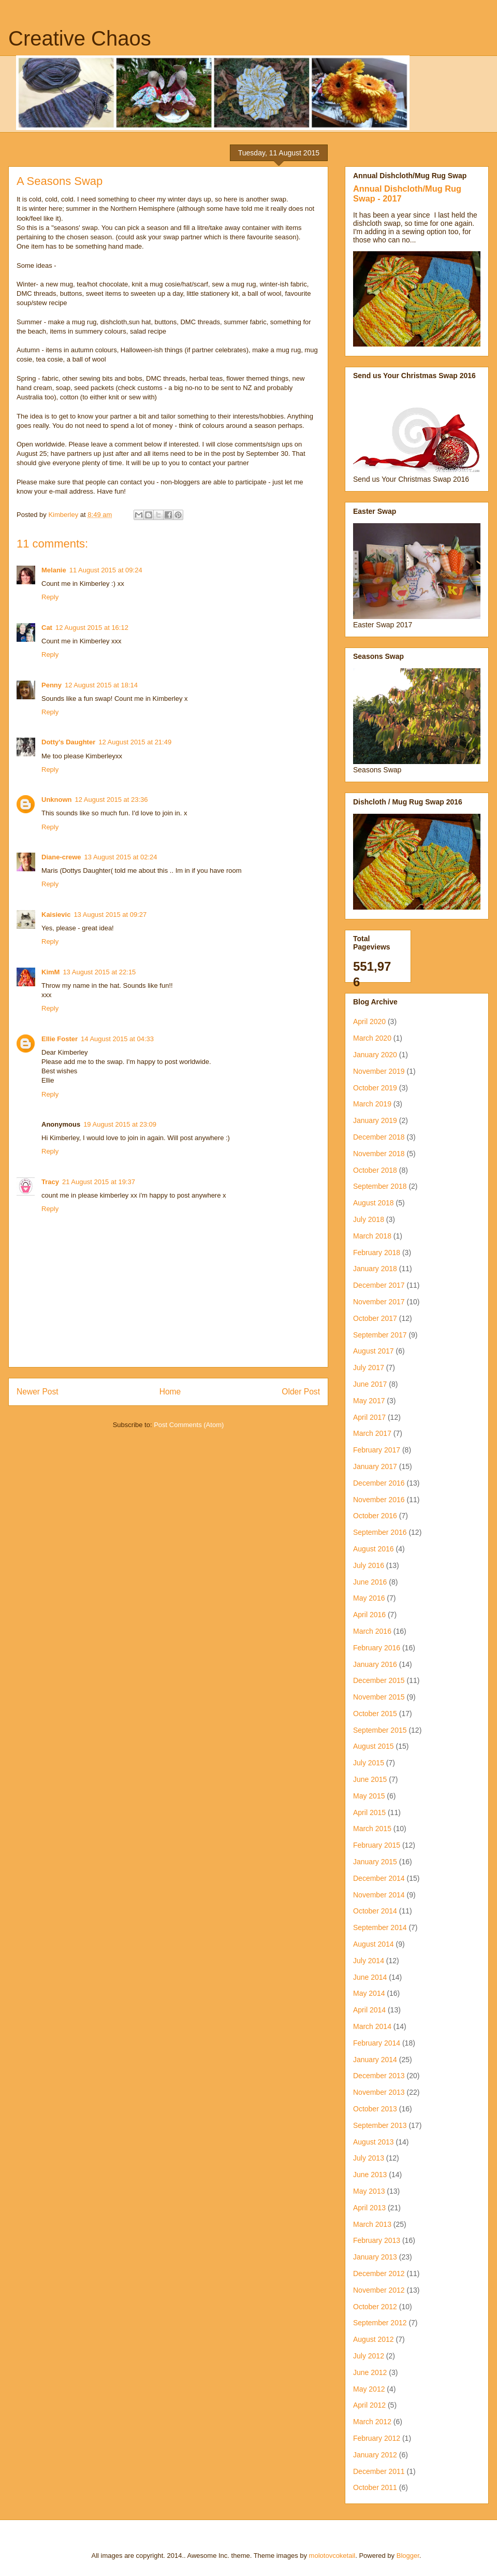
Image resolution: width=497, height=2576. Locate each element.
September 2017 (380, 1335)
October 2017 (375, 1318)
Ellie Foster (59, 1039)
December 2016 (379, 1483)
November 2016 (379, 1499)
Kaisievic (55, 914)
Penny (51, 685)
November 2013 (379, 2092)
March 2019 (372, 1104)
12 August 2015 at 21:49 (134, 742)
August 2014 (373, 1944)
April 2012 (369, 2405)
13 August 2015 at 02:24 (120, 857)
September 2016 (380, 1532)
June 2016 (370, 1582)
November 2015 (379, 1697)
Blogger (408, 2555)
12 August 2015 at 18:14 (101, 685)
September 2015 (380, 1730)
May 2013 (369, 2191)
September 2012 (380, 2323)
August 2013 (373, 2142)
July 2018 (368, 1219)
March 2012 (372, 2421)
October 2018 (375, 1170)
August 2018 (373, 1203)
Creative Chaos (79, 38)
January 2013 (375, 2257)
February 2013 (376, 2240)
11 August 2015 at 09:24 (105, 570)
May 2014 (369, 1993)
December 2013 (379, 2075)
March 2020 (372, 1038)
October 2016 (375, 1516)
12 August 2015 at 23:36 (111, 799)
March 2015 (372, 1828)
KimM (50, 972)
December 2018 (379, 1137)
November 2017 (379, 1302)
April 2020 (369, 1021)
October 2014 (375, 1911)
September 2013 (380, 2125)
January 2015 (375, 1862)
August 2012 (373, 2339)
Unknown (56, 799)
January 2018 (375, 1268)
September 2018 (380, 1186)
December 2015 (379, 1680)
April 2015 (369, 1812)
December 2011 (379, 2471)
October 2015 (375, 1713)
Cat (46, 627)
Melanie (53, 570)
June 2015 (370, 1779)
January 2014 (375, 2059)
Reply (50, 597)
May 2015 (369, 1796)
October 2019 (375, 1088)
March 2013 (372, 2224)
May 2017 (369, 1401)
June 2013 (370, 2174)
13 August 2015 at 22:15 (99, 972)
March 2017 (372, 1433)
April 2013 (369, 2208)
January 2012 (375, 2455)
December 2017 (379, 1285)
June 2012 (370, 2372)
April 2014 (369, 2010)
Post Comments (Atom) (189, 1425)
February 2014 (376, 2043)
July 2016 (368, 1565)
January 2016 (375, 1664)
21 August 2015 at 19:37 (98, 1182)
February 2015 (376, 1845)
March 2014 (372, 2026)
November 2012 (379, 2290)
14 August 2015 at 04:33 (117, 1039)
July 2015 (368, 1763)
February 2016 (376, 1648)
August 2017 (373, 1351)
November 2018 (379, 1153)
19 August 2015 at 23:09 (119, 1124)
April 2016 (369, 1614)
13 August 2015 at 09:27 (110, 914)
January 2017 (375, 1466)
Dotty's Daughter (68, 742)
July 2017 (368, 1367)
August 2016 (373, 1549)
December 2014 (379, 1878)
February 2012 (376, 2438)
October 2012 (375, 2306)
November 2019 (379, 1071)
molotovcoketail (332, 2555)
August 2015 (373, 1746)
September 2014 (380, 1927)
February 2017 (376, 1450)
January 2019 (375, 1120)
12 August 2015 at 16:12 (91, 627)
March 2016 (372, 1631)
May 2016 (369, 1598)
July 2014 (368, 1960)
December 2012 (379, 2273)
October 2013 (375, 2109)
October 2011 (375, 2487)
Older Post (301, 1391)
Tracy (50, 1182)
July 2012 (368, 2356)
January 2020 (375, 1054)
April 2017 (369, 1417)
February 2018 (376, 1252)
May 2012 (369, 2389)
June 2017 (370, 1384)
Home (170, 1391)
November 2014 (379, 1895)
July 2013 (368, 2158)
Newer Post (38, 1391)
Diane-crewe (61, 857)
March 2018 (372, 1236)
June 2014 (370, 1977)
